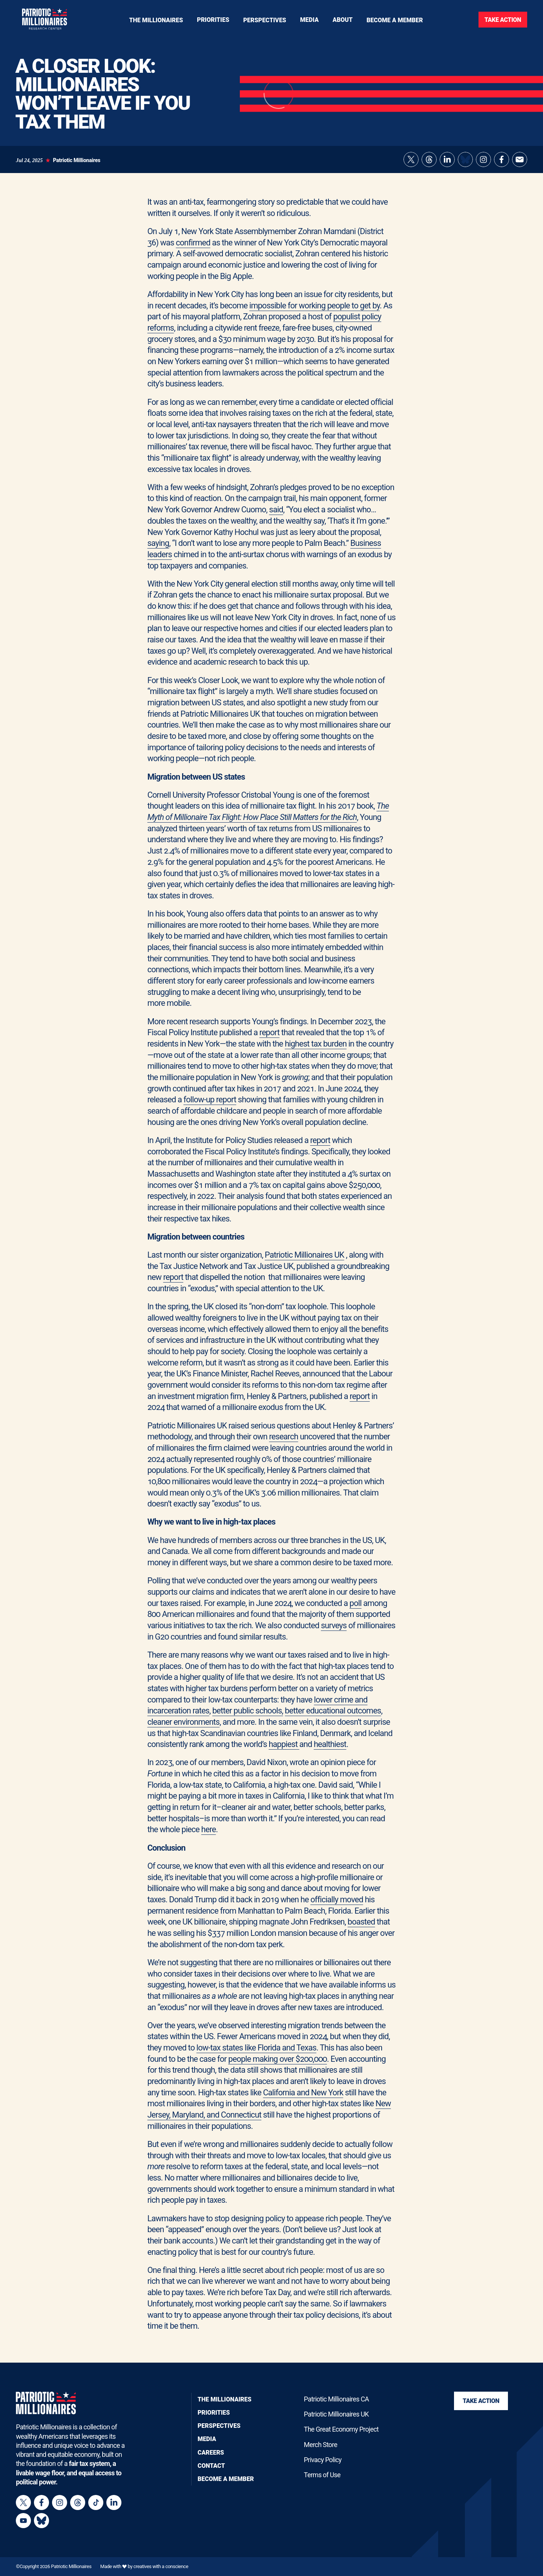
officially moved (336, 1907)
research (283, 1444)
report (269, 1040)
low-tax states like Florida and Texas (256, 2055)
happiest (283, 1751)
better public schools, (247, 1718)
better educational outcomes (333, 1718)
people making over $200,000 (277, 2066)
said (276, 517)
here (208, 1837)
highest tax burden (316, 1051)
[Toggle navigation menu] (213, 20)
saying (158, 550)
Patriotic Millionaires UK (304, 1262)
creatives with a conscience (160, 2566)
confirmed (193, 250)
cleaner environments (183, 1729)
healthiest (330, 1751)
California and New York (303, 2100)
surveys (334, 1633)
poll (356, 1610)
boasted (361, 1929)
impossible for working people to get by (314, 313)
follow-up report (209, 1107)
